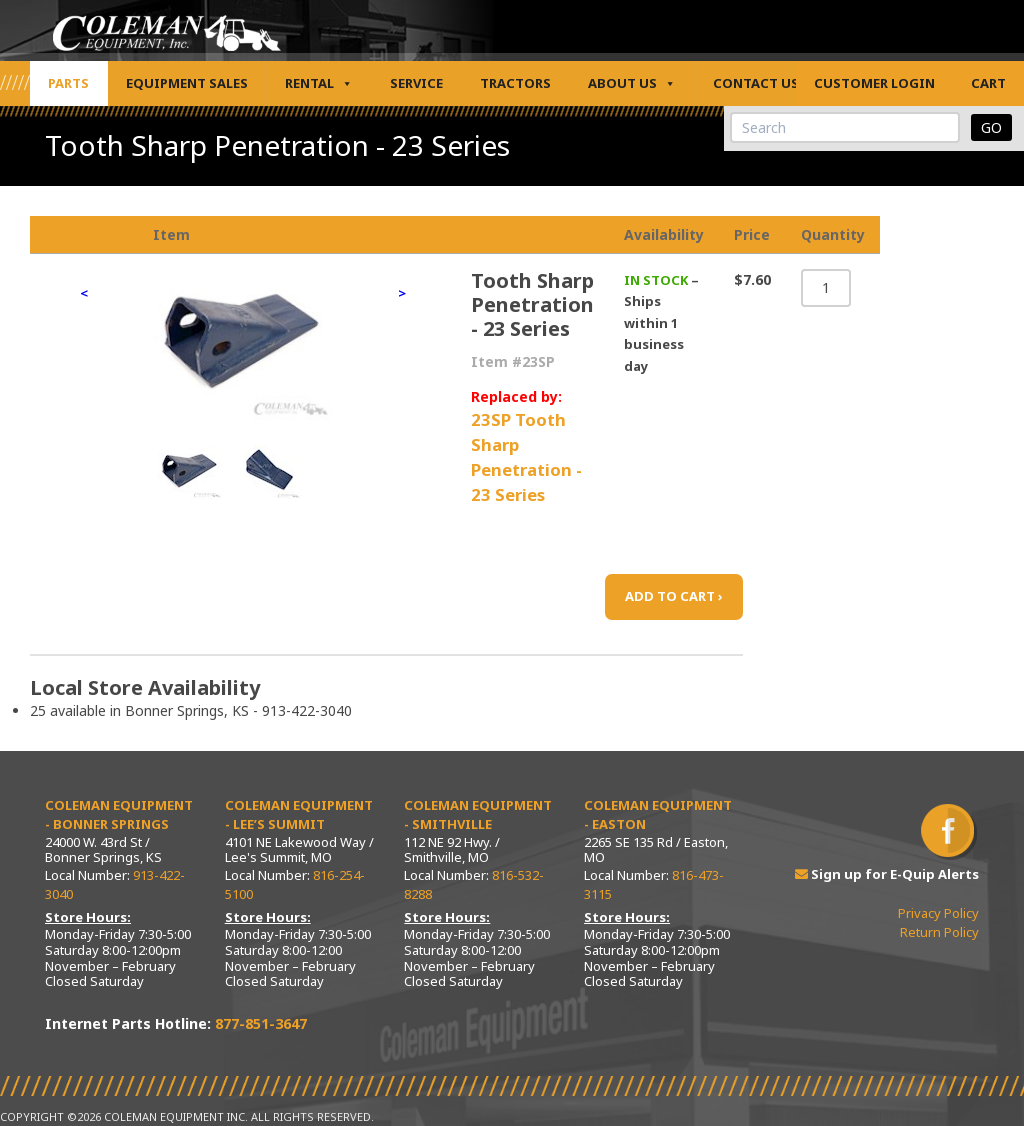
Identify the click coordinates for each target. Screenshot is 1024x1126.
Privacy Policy (938, 913)
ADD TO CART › (674, 596)
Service (416, 83)
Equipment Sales (187, 83)
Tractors (515, 83)
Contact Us (756, 83)
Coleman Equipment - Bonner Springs (119, 815)
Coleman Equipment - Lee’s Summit (299, 815)
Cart (988, 83)
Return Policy (939, 932)
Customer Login (874, 83)
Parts (68, 83)
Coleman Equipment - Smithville (478, 815)
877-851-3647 (261, 1023)
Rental (319, 83)
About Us (632, 83)
